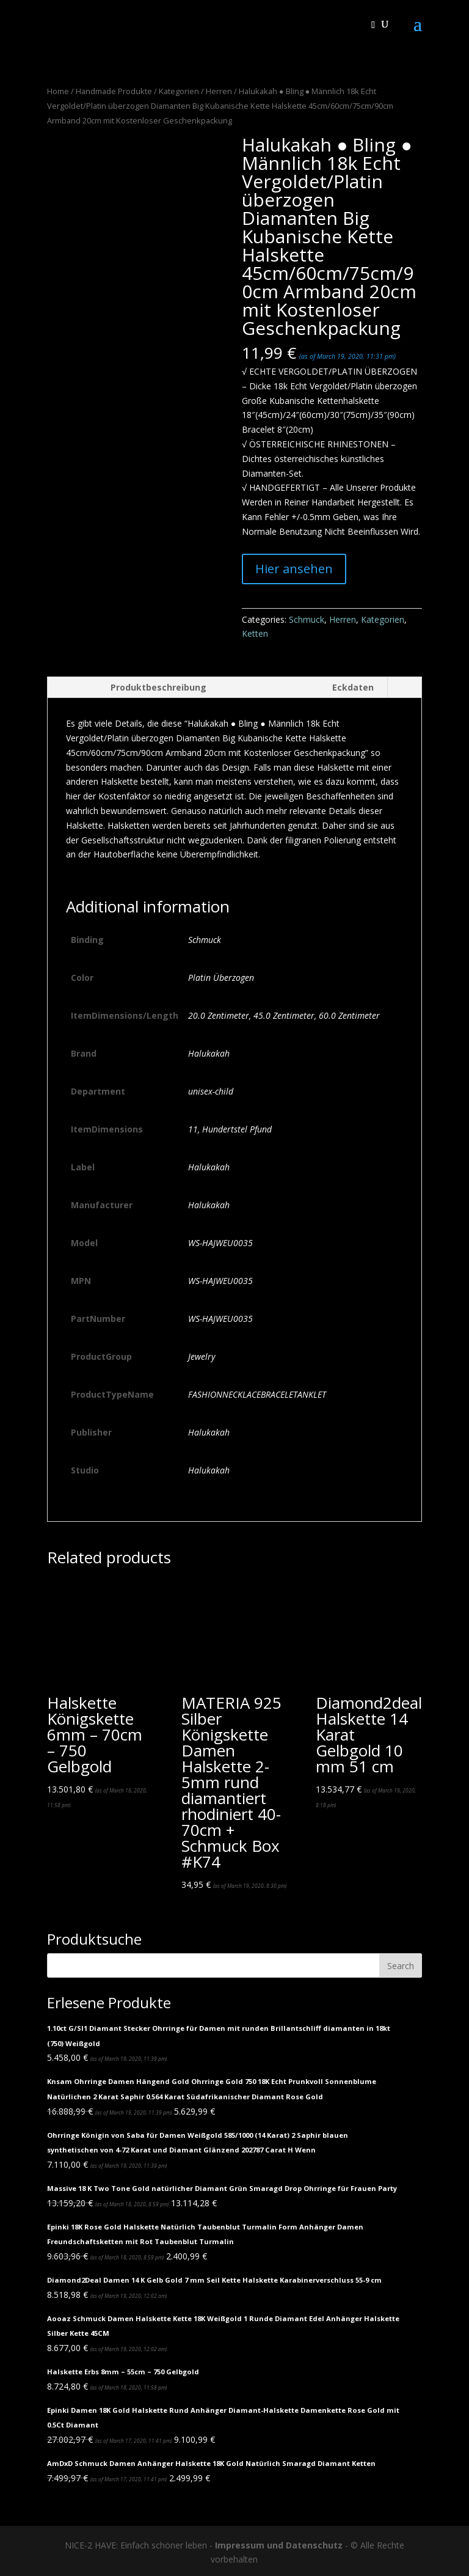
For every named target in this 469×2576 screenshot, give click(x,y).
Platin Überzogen (221, 977)
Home (58, 91)
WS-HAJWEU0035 (220, 1243)
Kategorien (179, 91)
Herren (219, 91)
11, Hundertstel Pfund (230, 1129)
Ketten (255, 633)
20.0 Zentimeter (218, 1015)
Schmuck (306, 619)
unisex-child (210, 1091)
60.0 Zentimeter (349, 1015)
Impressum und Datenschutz (279, 2545)
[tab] (133, 687)
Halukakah (209, 1053)
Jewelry (201, 1356)
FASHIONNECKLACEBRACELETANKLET (257, 1394)
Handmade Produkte (114, 91)
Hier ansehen (294, 568)
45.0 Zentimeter (283, 1015)
